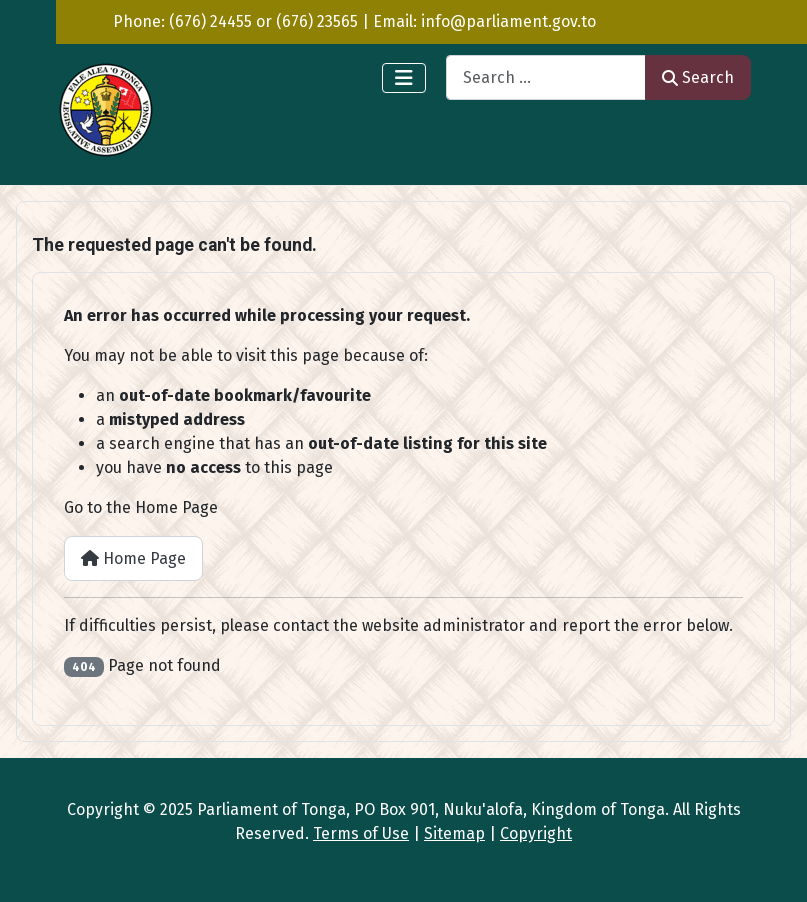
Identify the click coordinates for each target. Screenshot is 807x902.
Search (697, 77)
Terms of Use (361, 833)
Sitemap (454, 833)
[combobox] (546, 77)
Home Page (133, 558)
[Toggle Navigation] (404, 78)
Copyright (536, 833)
